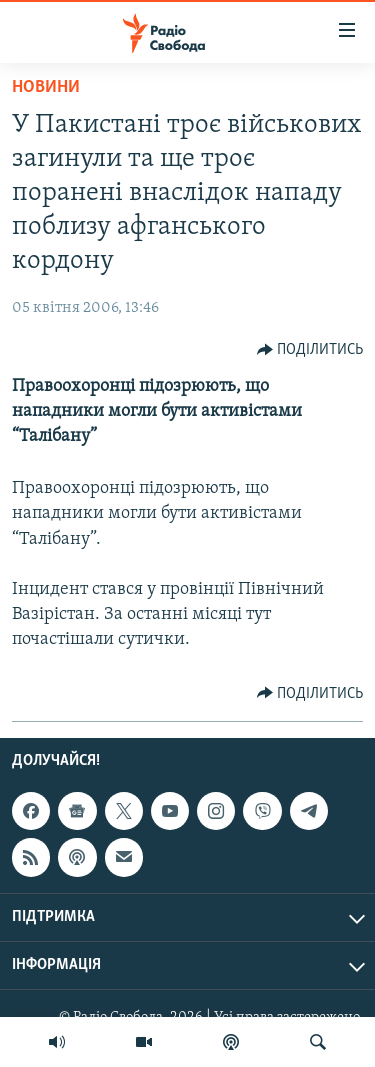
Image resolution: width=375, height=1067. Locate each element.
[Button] (310, 350)
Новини (46, 87)
